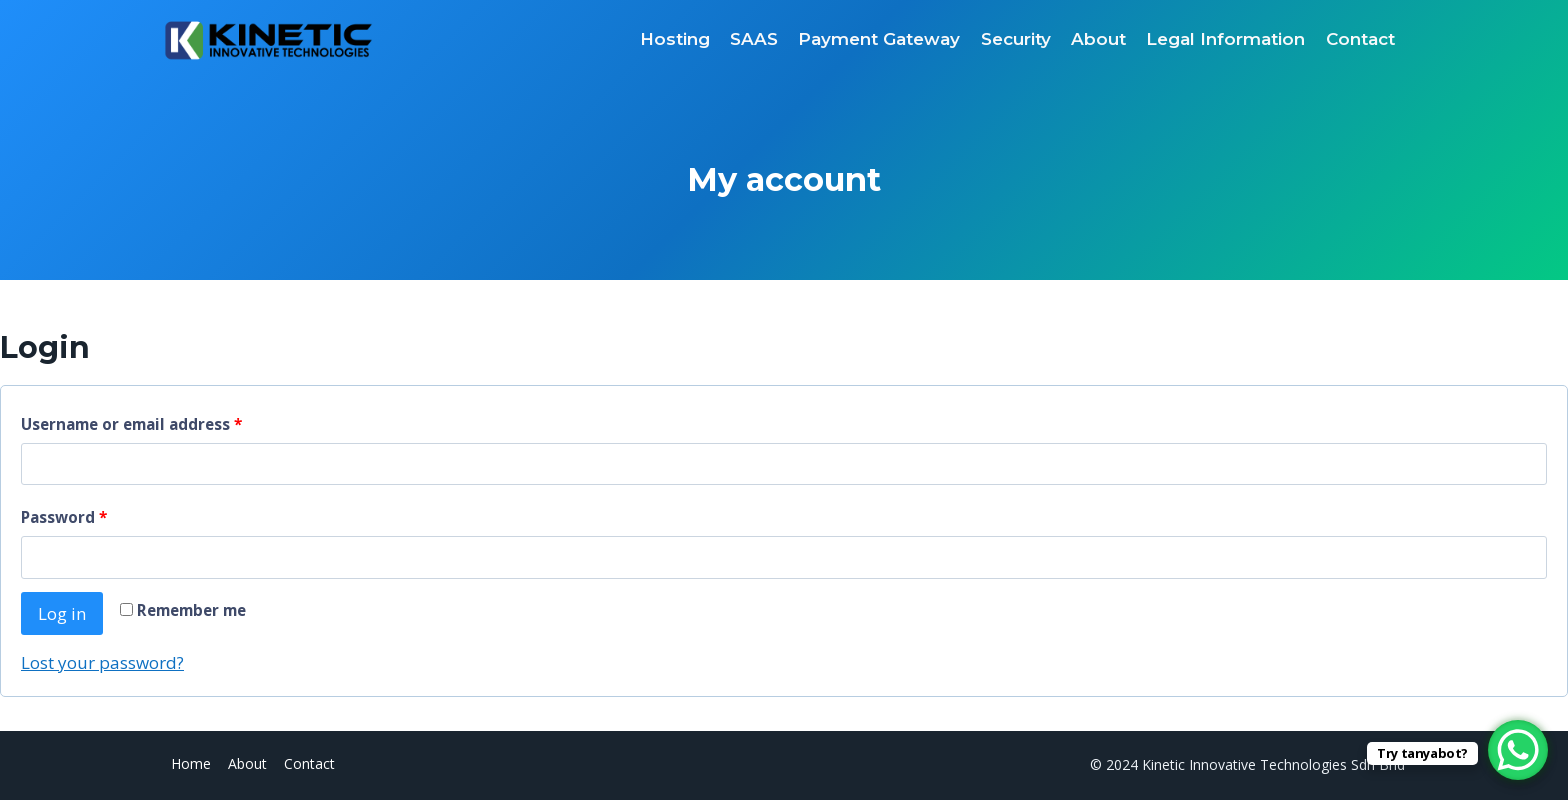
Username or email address (136, 424)
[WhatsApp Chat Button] (1518, 750)
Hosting (675, 39)
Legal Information (1225, 39)
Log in (62, 613)
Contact (1360, 39)
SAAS (754, 39)
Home (191, 763)
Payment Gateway (879, 39)
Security (1016, 39)
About (1098, 39)
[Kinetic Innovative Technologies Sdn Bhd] (268, 40)
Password (68, 517)
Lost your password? (102, 662)
